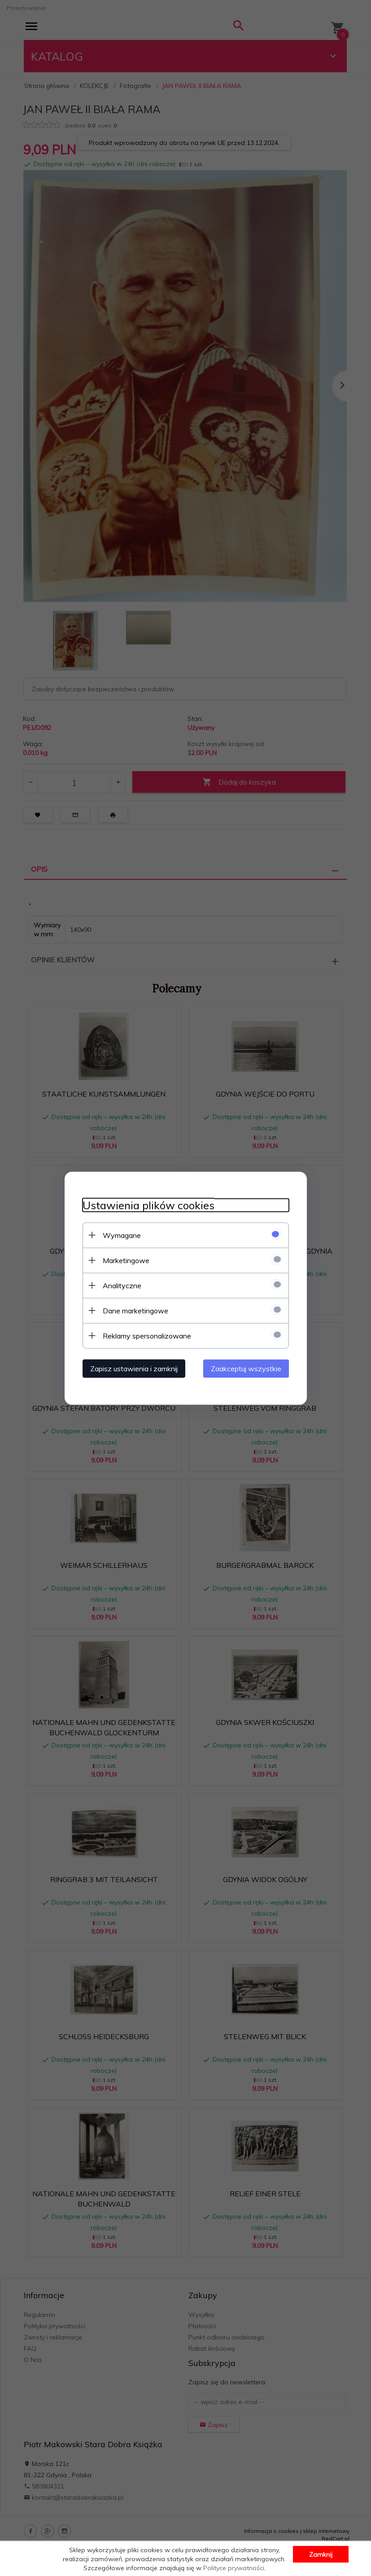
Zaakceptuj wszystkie (246, 1368)
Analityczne (122, 1285)
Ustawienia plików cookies (148, 1204)
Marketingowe (126, 1259)
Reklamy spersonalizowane (147, 1335)
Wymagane (122, 1234)
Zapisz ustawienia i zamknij (134, 1368)
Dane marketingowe (135, 1310)
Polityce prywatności (233, 2568)
